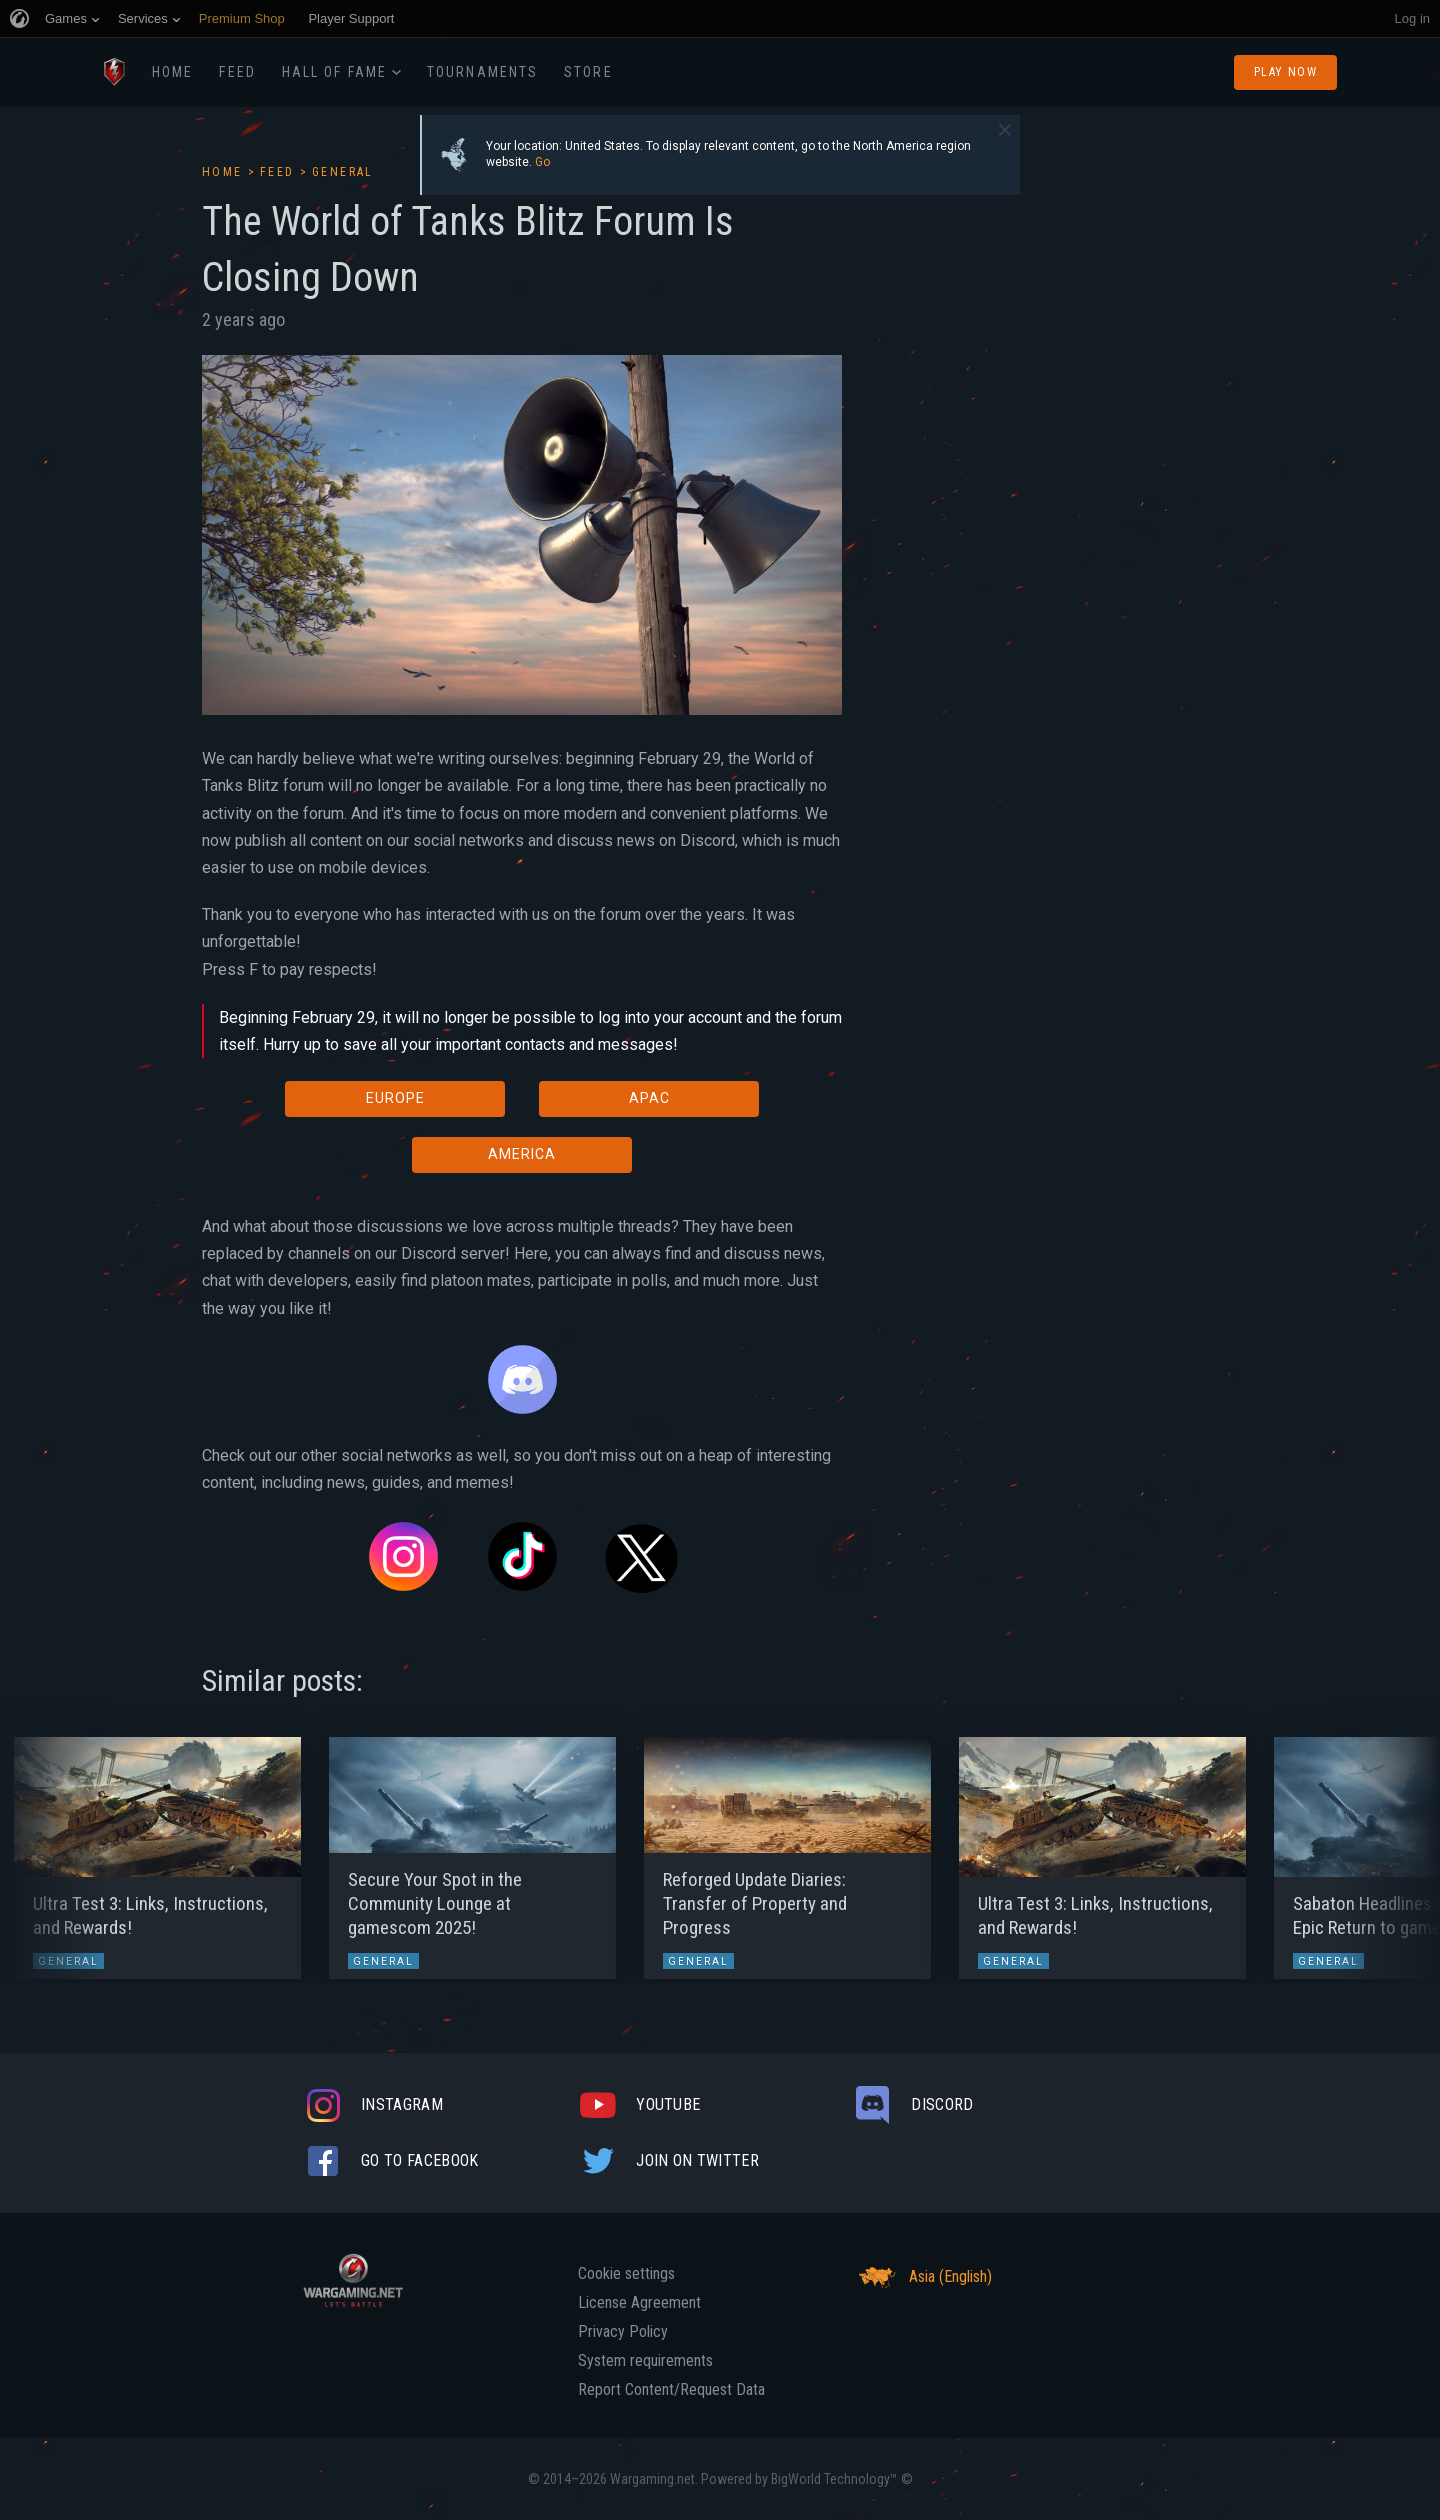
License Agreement (639, 2303)
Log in (1412, 18)
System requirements (645, 2361)
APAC (649, 1098)
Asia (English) (922, 2277)
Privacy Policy (623, 2332)
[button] (52, 1848)
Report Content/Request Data (671, 2390)
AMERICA (522, 1154)
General (343, 172)
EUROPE (395, 1098)
